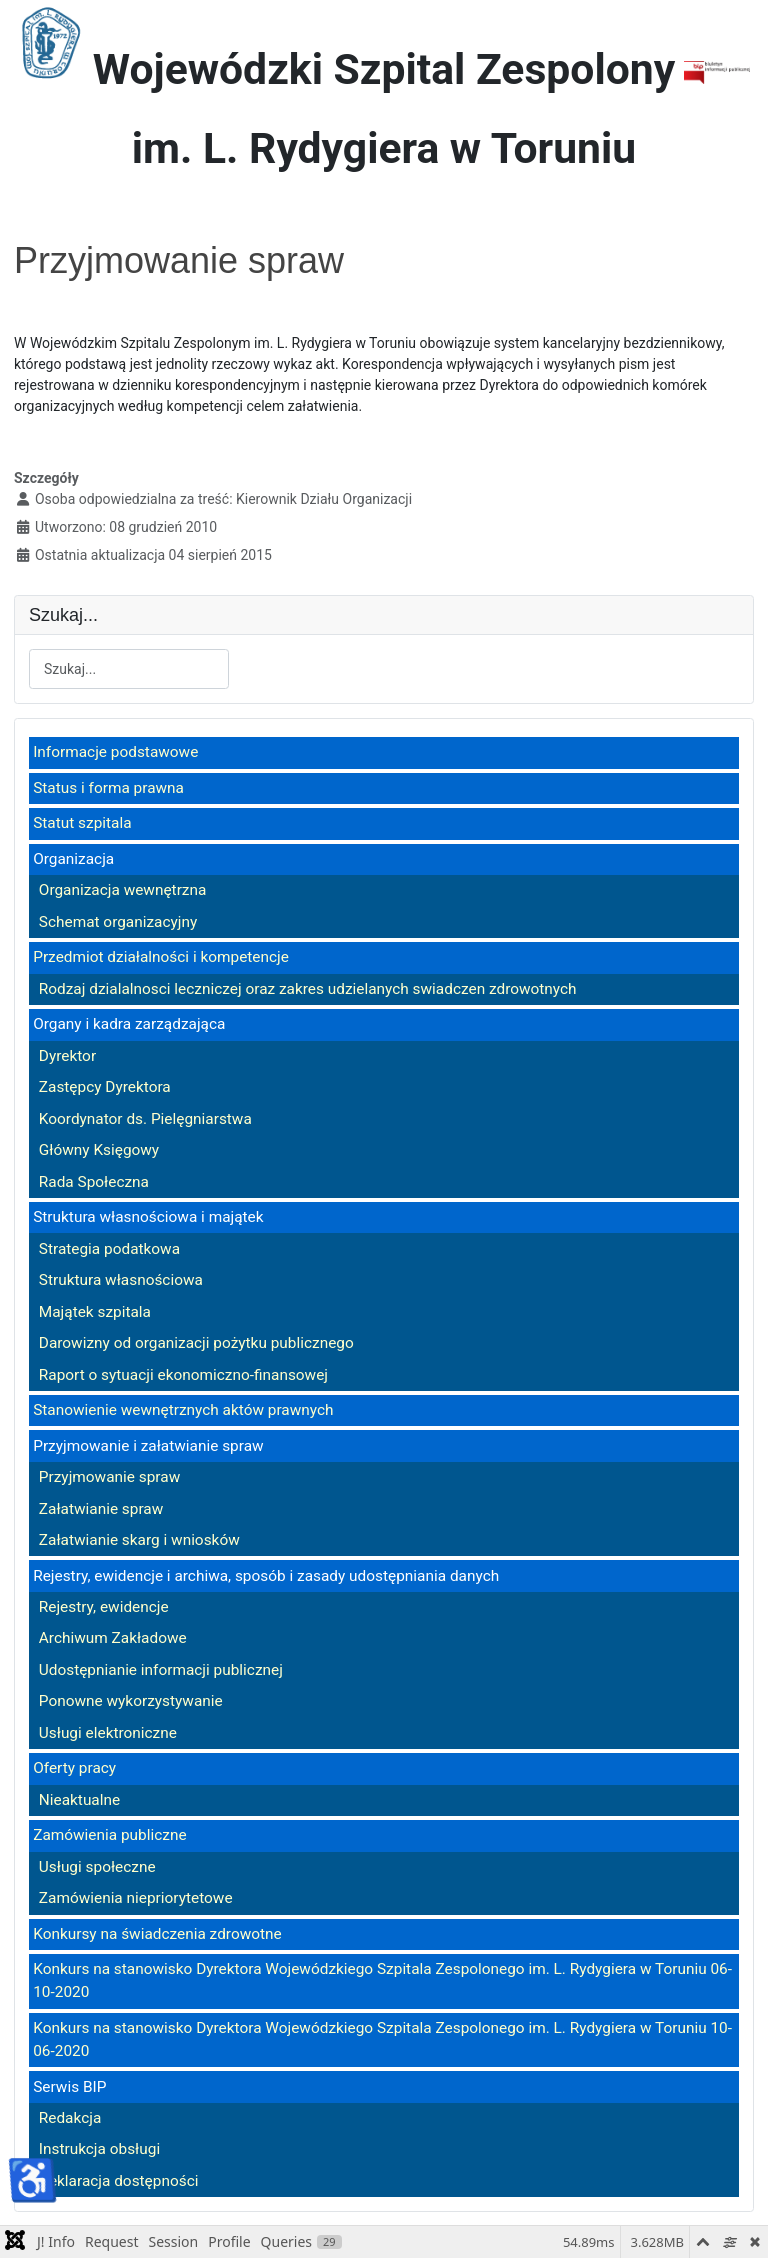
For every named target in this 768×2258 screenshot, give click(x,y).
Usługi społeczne (97, 1867)
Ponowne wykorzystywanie (131, 1701)
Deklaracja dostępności (119, 2181)
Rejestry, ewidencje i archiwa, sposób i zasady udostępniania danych (266, 1576)
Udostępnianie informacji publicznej (161, 1670)
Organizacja (73, 859)
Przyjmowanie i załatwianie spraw (148, 1446)
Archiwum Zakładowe (113, 1638)
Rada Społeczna (94, 1182)
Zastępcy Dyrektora (105, 1087)
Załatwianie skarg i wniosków (139, 1540)
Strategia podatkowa (109, 1249)
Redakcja (70, 2118)
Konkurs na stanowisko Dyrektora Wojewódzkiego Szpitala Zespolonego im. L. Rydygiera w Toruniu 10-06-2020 (382, 2039)
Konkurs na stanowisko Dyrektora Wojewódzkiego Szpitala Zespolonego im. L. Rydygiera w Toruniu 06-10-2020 (382, 1980)
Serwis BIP (69, 2087)
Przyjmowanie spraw (109, 1477)
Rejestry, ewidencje (104, 1607)
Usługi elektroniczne (108, 1733)
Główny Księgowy (99, 1150)
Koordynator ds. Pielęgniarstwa (145, 1119)
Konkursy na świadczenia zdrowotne (157, 1934)
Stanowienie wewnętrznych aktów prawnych (183, 1410)
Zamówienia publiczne (109, 1835)
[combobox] (129, 669)
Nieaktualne (79, 1800)
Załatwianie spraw (101, 1509)
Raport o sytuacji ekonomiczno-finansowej (183, 1375)
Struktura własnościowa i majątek (148, 1217)
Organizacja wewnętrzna (123, 890)
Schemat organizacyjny (118, 922)
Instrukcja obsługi (99, 2149)
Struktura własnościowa (121, 1280)
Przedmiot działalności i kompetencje (161, 957)
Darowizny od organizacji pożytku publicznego (196, 1343)
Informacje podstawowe (115, 752)
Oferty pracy (74, 1768)
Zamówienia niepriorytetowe (136, 1898)
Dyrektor (67, 1056)
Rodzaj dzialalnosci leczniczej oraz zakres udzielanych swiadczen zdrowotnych (308, 989)
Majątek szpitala (95, 1312)
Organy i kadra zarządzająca (129, 1024)
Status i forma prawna (108, 788)
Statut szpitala (82, 823)
